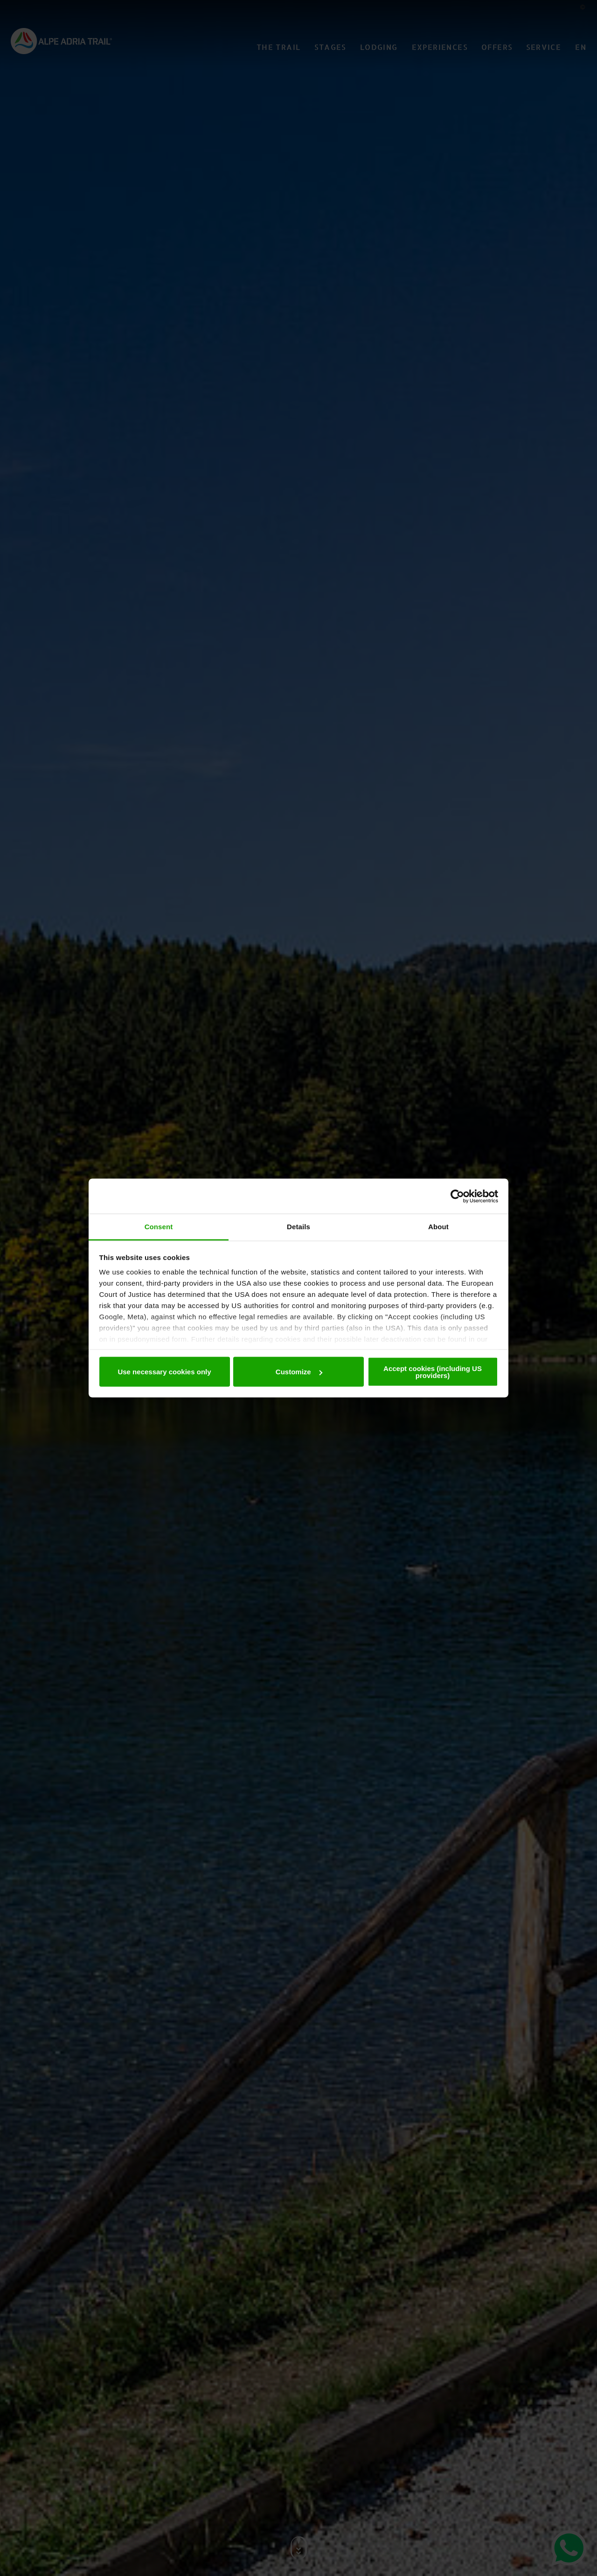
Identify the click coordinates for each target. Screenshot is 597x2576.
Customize (299, 1372)
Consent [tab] (159, 1227)
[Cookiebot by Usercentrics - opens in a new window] (457, 1196)
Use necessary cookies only (164, 1372)
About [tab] (438, 1227)
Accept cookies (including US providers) (432, 1371)
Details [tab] (298, 1227)
